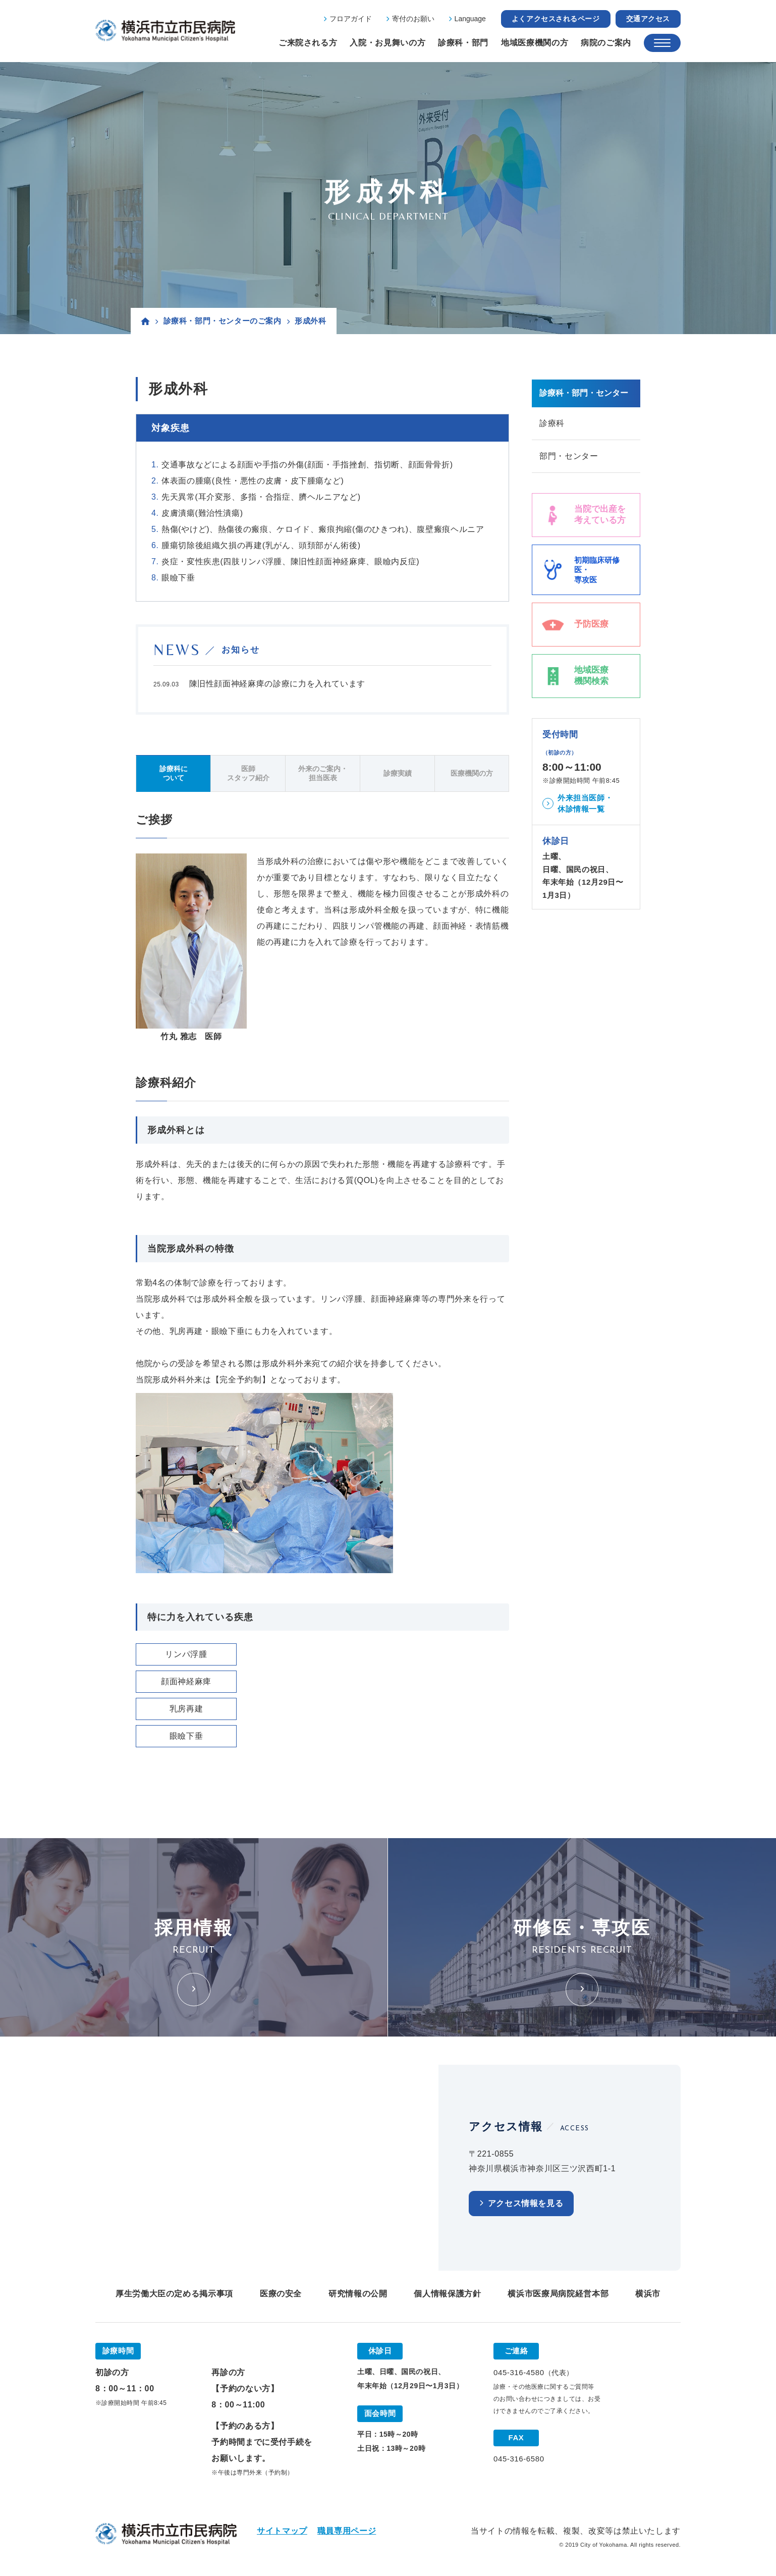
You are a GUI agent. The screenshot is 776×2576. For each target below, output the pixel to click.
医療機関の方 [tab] (472, 773)
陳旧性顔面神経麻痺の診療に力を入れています (277, 683)
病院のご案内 (606, 42)
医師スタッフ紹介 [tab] (248, 773)
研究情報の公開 (357, 2293)
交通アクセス (648, 19)
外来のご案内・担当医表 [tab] (323, 773)
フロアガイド (350, 19)
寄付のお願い (413, 19)
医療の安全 (281, 2293)
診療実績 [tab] (397, 773)
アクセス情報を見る (526, 2203)
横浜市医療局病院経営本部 (558, 2293)
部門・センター (568, 456)
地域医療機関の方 (534, 42)
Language (470, 19)
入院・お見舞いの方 (387, 42)
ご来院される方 (308, 42)
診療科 (552, 423)
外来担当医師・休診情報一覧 (585, 803)
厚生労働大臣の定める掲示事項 (174, 2293)
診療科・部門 (463, 42)
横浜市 (647, 2293)
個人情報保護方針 (447, 2293)
